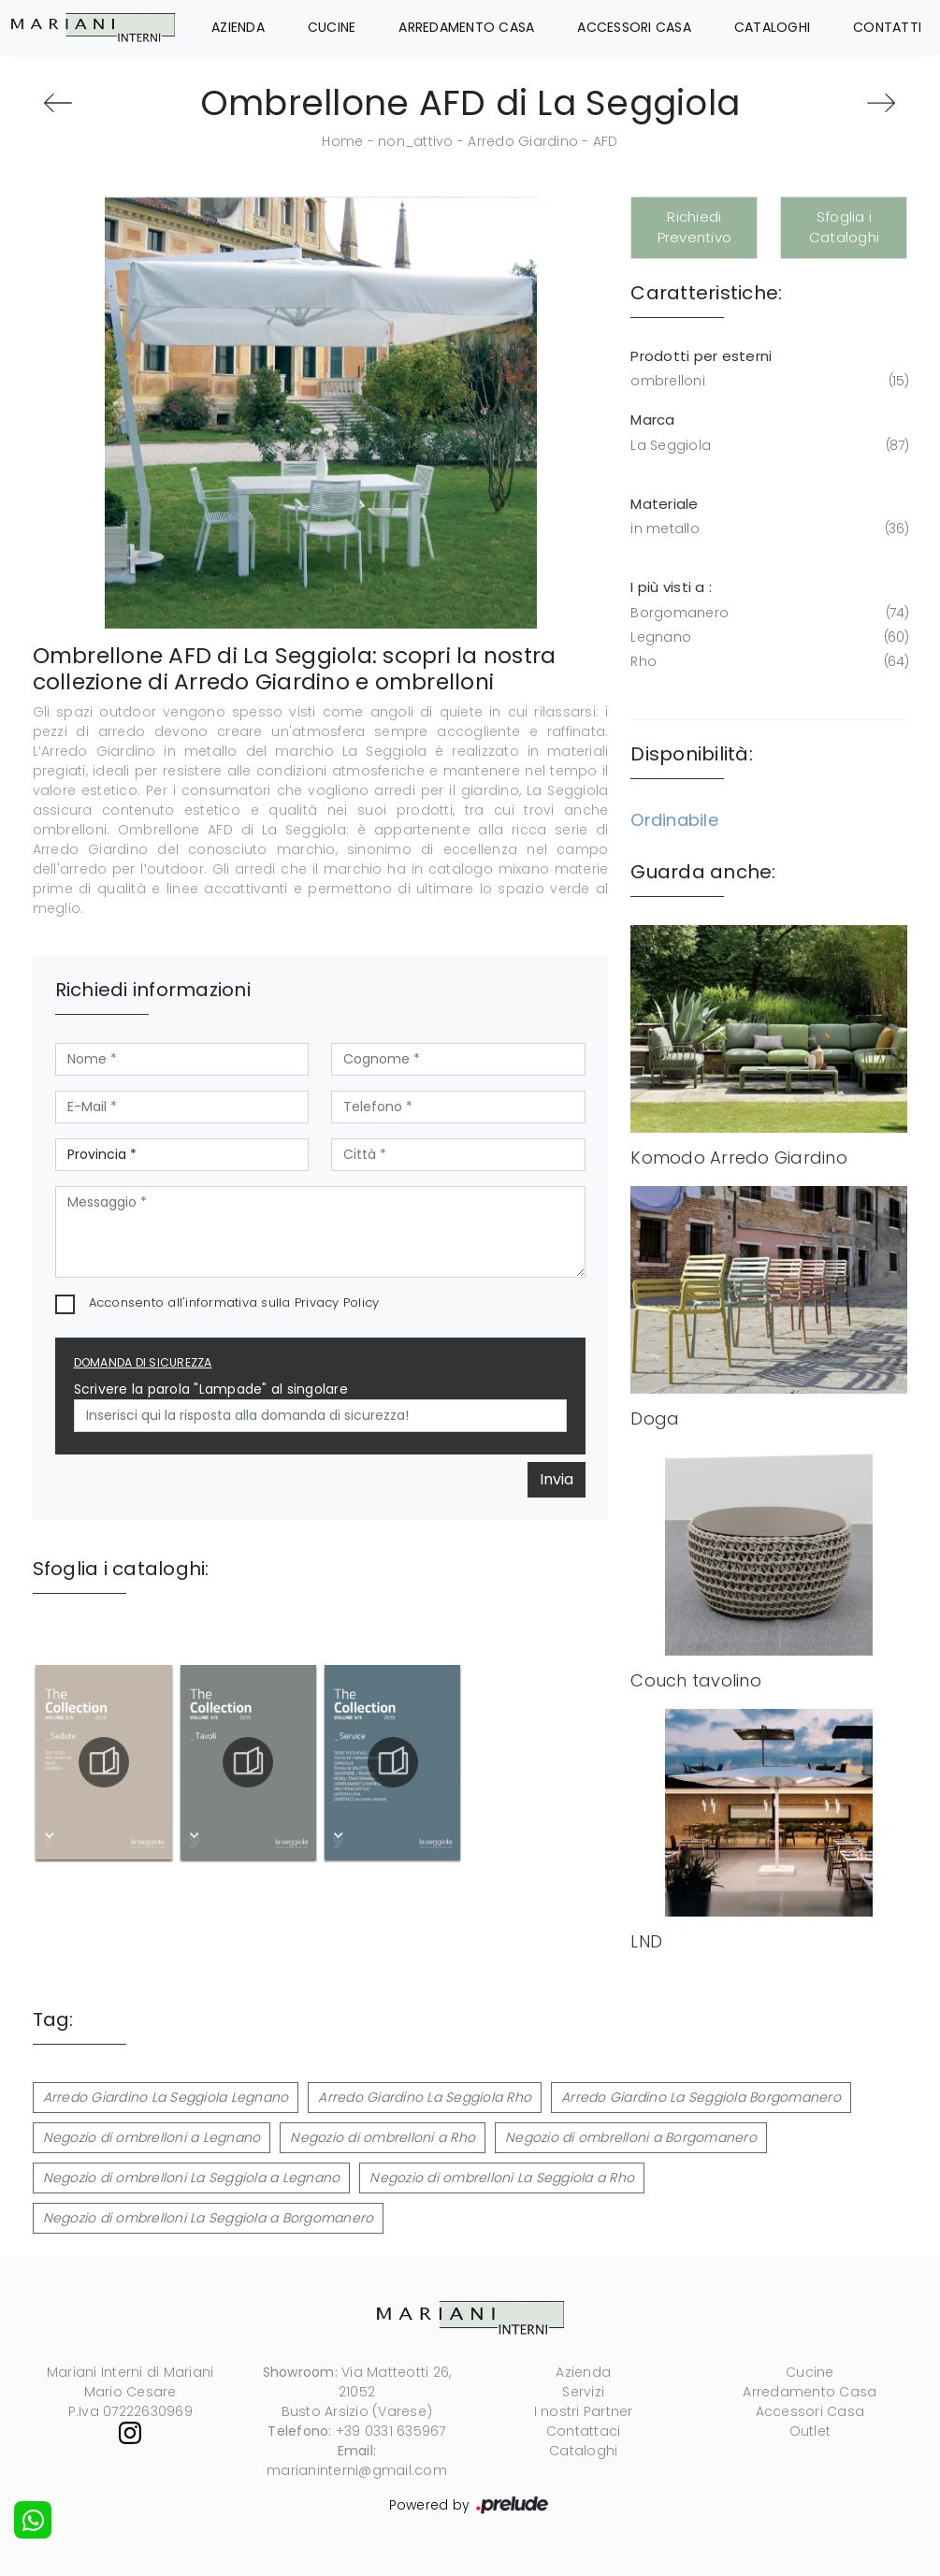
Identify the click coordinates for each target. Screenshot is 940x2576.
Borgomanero (767, 613)
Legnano (767, 637)
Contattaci (583, 2431)
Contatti (887, 27)
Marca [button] (652, 419)
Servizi (583, 2391)
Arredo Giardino (523, 141)
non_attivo (416, 141)
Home (342, 141)
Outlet (810, 2431)
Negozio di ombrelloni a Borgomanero (631, 2137)
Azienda (238, 27)
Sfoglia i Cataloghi (844, 227)
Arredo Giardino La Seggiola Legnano (166, 2097)
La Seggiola (767, 446)
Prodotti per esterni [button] (701, 356)
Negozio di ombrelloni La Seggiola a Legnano (191, 2177)
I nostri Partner (583, 2411)
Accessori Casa (634, 27)
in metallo (767, 529)
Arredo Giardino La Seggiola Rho (424, 2097)
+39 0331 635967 (391, 2431)
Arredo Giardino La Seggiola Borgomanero (701, 2097)
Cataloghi (772, 27)
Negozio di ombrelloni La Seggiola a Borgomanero (208, 2217)
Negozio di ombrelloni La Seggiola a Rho (501, 2177)
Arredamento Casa (466, 27)
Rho (767, 662)
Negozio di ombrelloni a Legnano (152, 2137)
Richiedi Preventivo (695, 227)
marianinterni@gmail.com (357, 2470)
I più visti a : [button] (671, 587)
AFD (605, 141)
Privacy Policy (337, 1302)
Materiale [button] (664, 504)
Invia (556, 1479)
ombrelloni (767, 381)
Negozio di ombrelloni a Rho (382, 2137)
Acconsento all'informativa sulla (234, 1302)
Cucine (332, 27)
